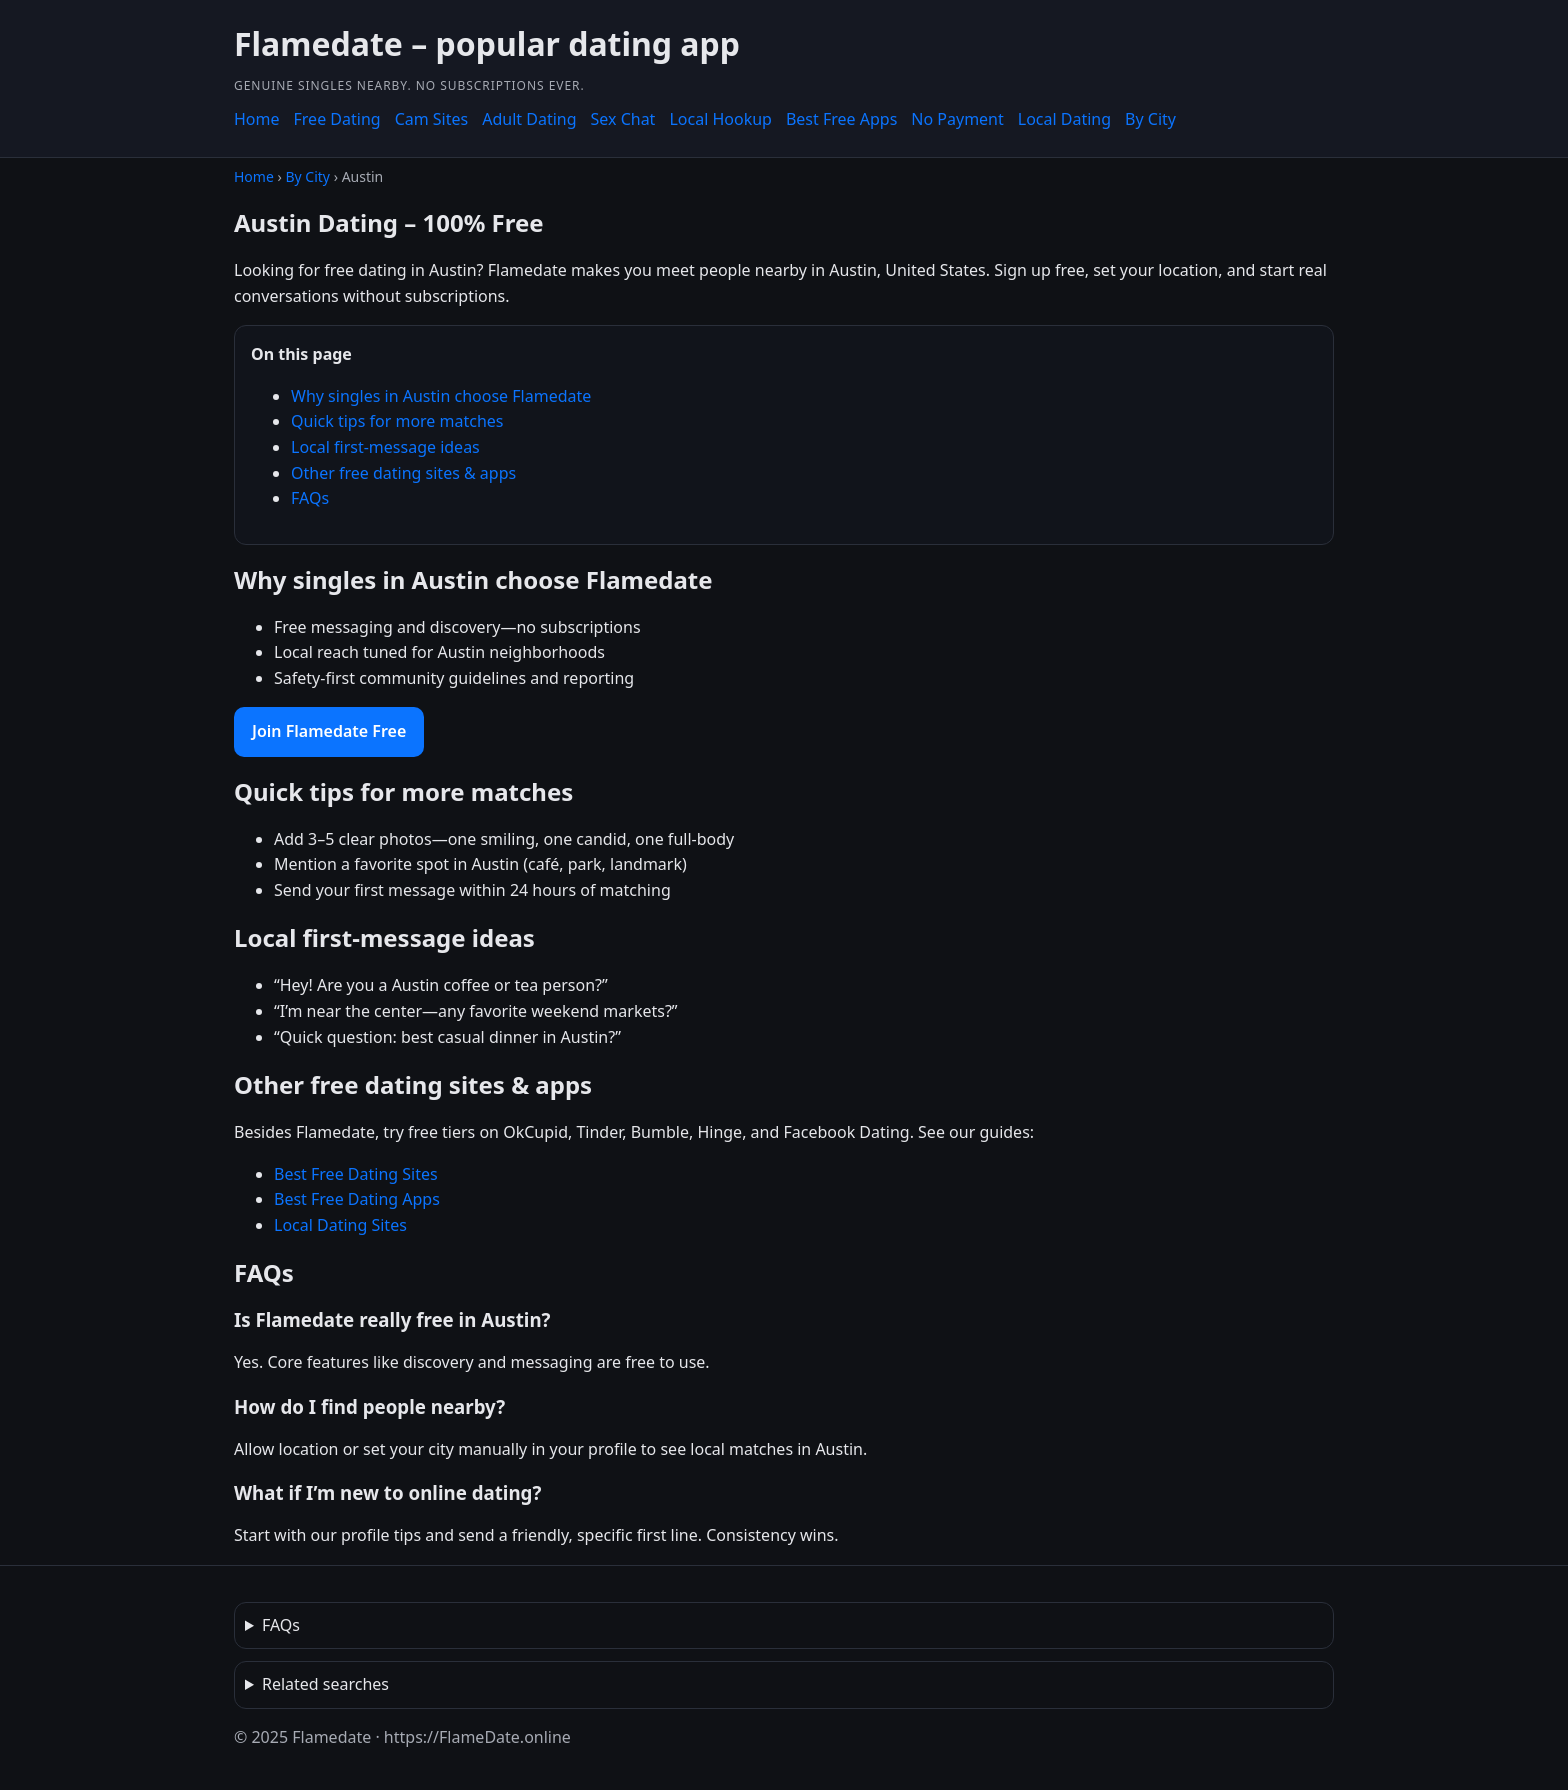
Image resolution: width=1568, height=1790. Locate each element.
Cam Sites (432, 119)
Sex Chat (623, 119)
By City (1150, 119)
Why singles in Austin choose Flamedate (441, 396)
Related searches (325, 1684)
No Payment (957, 119)
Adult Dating (529, 119)
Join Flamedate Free (329, 731)
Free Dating (337, 119)
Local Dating (1064, 119)
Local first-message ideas (385, 447)
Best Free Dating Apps (357, 1199)
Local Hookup (720, 119)
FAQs (310, 498)
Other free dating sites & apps (403, 473)
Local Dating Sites (340, 1225)
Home (257, 119)
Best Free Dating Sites (356, 1174)
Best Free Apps (841, 119)
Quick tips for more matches (397, 421)
